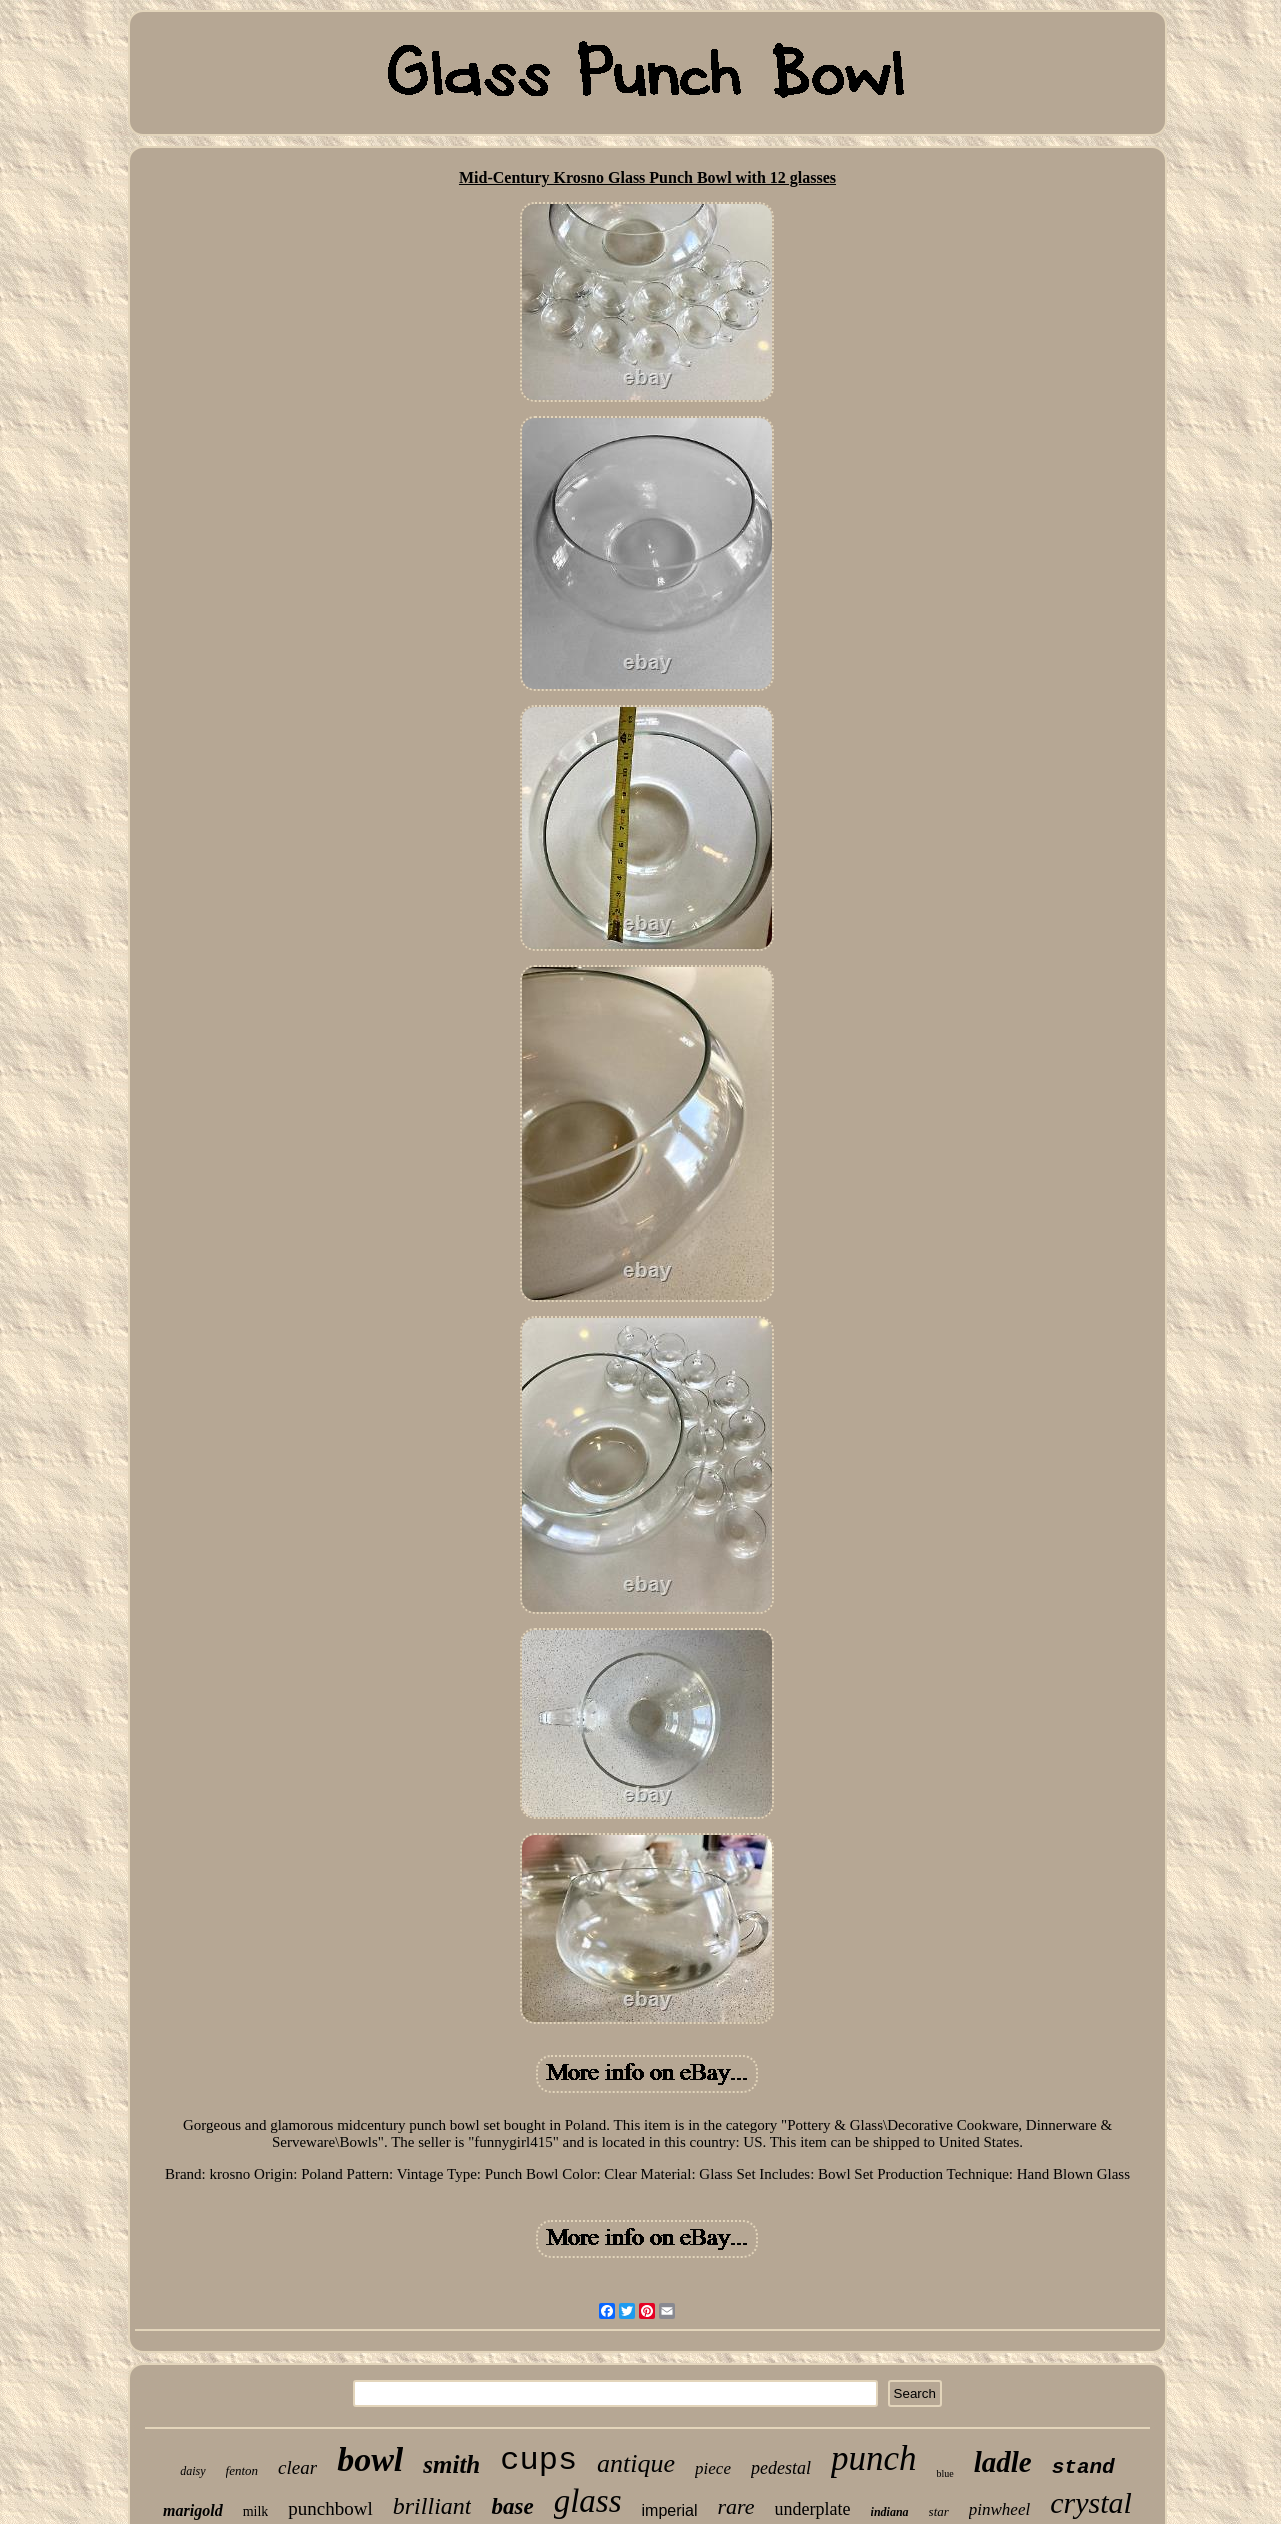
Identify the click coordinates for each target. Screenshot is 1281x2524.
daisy (192, 2471)
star (939, 2511)
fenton (242, 2470)
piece (713, 2468)
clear (297, 2467)
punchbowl (330, 2508)
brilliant (432, 2506)
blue (944, 2473)
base (512, 2506)
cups (538, 2460)
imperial (670, 2510)
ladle (1003, 2462)
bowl (370, 2459)
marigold (193, 2510)
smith (451, 2464)
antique (636, 2463)
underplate (813, 2509)
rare (736, 2506)
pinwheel (999, 2509)
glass (588, 2501)
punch (874, 2458)
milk (256, 2511)
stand (1083, 2467)
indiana (890, 2512)
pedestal (781, 2468)
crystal (1091, 2502)
